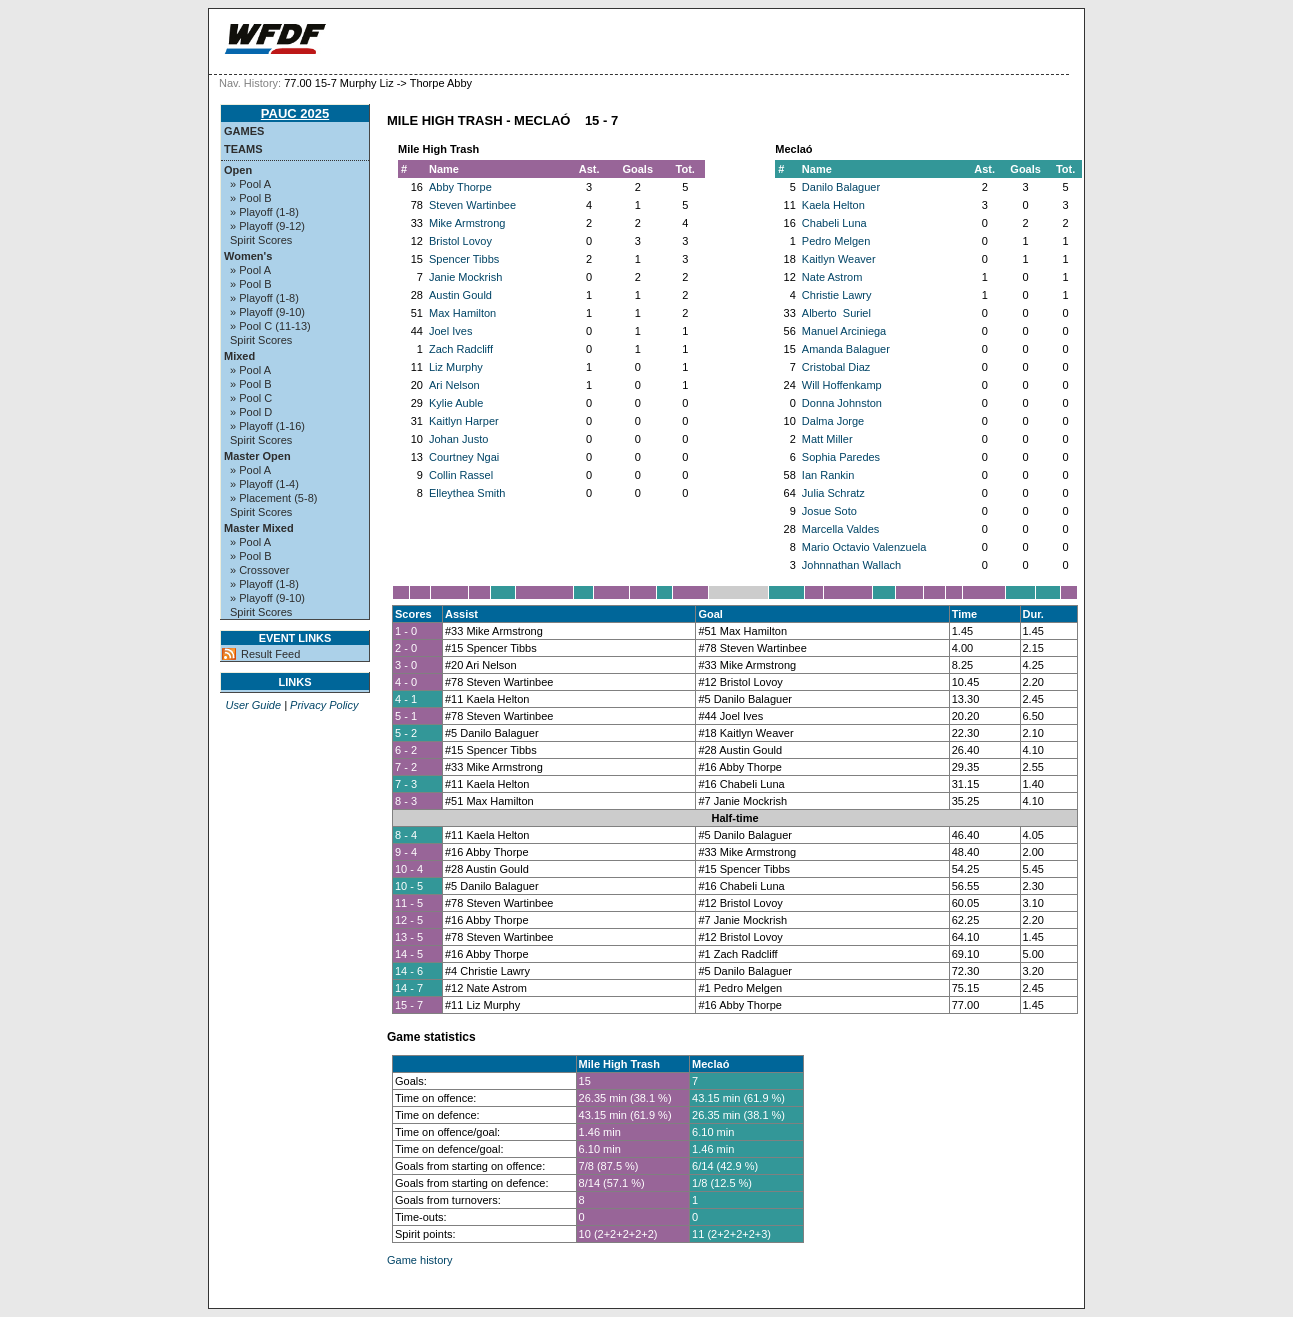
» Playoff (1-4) (264, 484)
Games (244, 131)
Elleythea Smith (467, 493)
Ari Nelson (454, 385)
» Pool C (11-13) (270, 326)
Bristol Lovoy (460, 241)
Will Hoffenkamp (842, 385)
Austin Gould (460, 295)
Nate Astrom (832, 277)
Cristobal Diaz (836, 367)
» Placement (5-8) (273, 498)
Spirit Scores (261, 240)
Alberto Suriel (836, 313)
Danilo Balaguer (841, 187)
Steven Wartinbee (472, 205)
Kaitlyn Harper (464, 421)
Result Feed (270, 654)
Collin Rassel (461, 475)
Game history (419, 1260)
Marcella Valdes (840, 529)
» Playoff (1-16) (267, 426)
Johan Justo (458, 439)
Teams (243, 149)
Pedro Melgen (836, 241)
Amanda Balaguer (846, 349)
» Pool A (250, 184)
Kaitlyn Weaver (839, 259)
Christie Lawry (837, 295)
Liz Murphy (456, 367)
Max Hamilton (462, 313)
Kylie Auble (456, 403)
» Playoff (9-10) (267, 312)
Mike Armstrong (467, 223)
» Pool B (251, 198)
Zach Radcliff (461, 349)
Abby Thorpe (460, 187)
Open (238, 170)
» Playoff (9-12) (267, 226)
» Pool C (251, 398)
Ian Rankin (828, 475)
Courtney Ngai (464, 457)
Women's (248, 256)
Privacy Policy (324, 705)
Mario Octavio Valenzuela (864, 547)
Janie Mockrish (465, 277)
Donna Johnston (842, 403)
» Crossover (259, 570)
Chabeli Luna (834, 223)
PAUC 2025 (295, 113)
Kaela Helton (833, 205)
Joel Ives (450, 331)
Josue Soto (829, 511)
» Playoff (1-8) (264, 212)
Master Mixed (259, 528)
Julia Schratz (833, 493)
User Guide (253, 705)
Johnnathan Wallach (851, 565)
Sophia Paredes (841, 457)
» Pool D (251, 412)
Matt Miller (827, 439)
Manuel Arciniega (844, 331)
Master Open (257, 456)
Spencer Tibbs (464, 259)
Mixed (239, 356)
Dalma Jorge (833, 421)
